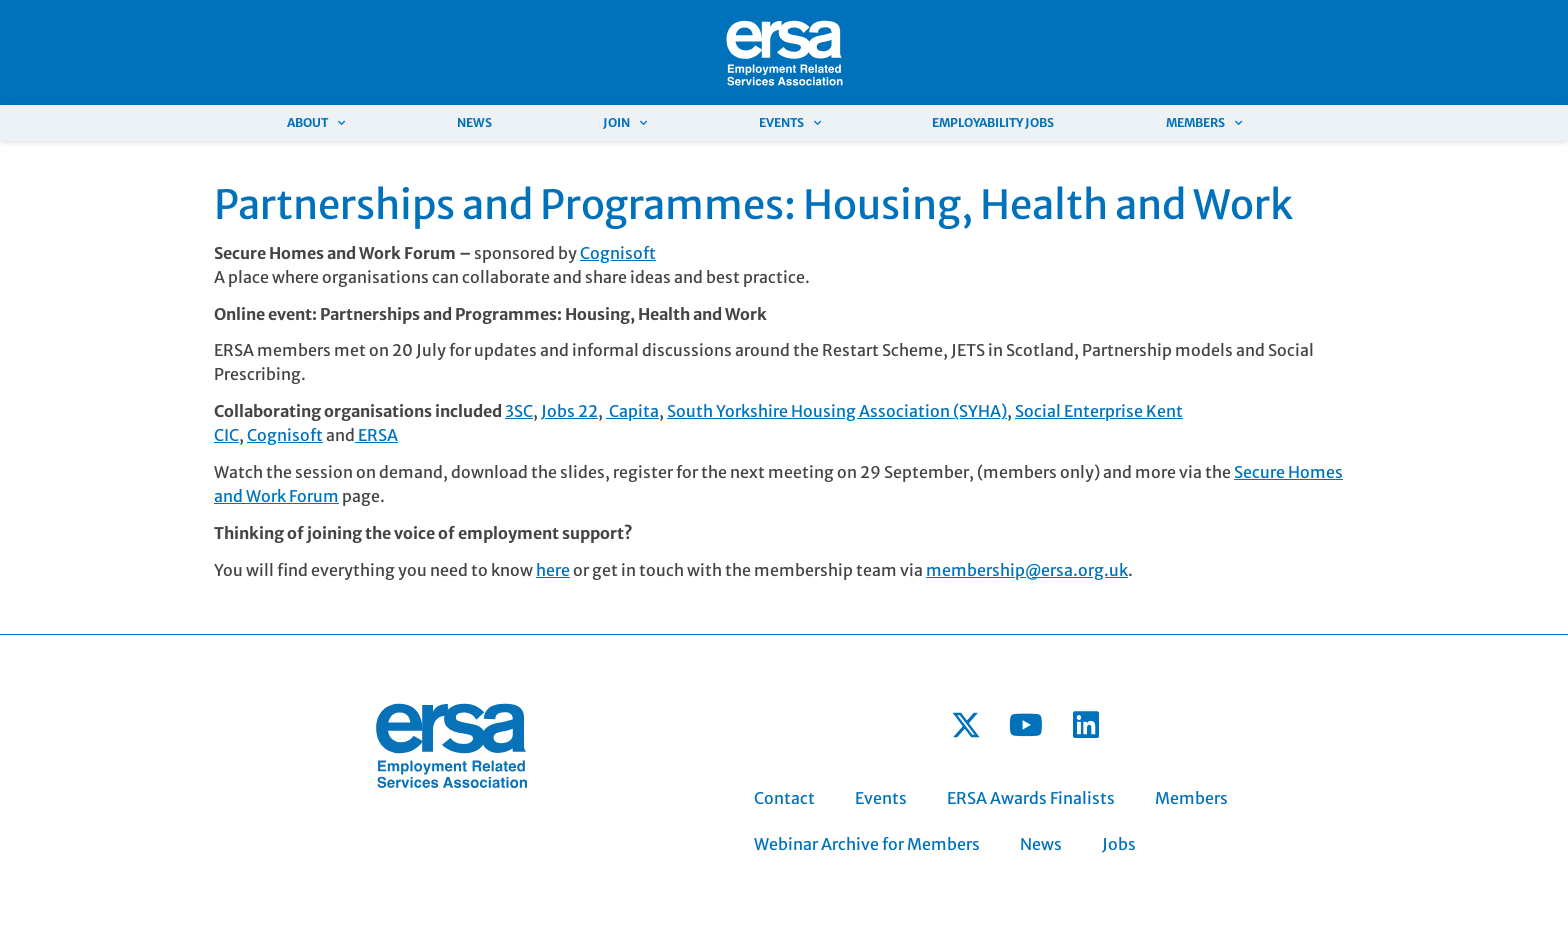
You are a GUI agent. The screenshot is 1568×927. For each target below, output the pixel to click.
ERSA (376, 435)
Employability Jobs (993, 122)
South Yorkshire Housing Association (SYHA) (837, 411)
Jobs (1119, 844)
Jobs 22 (569, 411)
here (553, 570)
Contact (784, 798)
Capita (632, 411)
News (474, 122)
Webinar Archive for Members (867, 844)
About (316, 123)
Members (1204, 123)
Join (625, 123)
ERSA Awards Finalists (1031, 798)
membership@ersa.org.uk (1027, 570)
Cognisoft (618, 253)
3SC (519, 411)
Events (790, 123)
